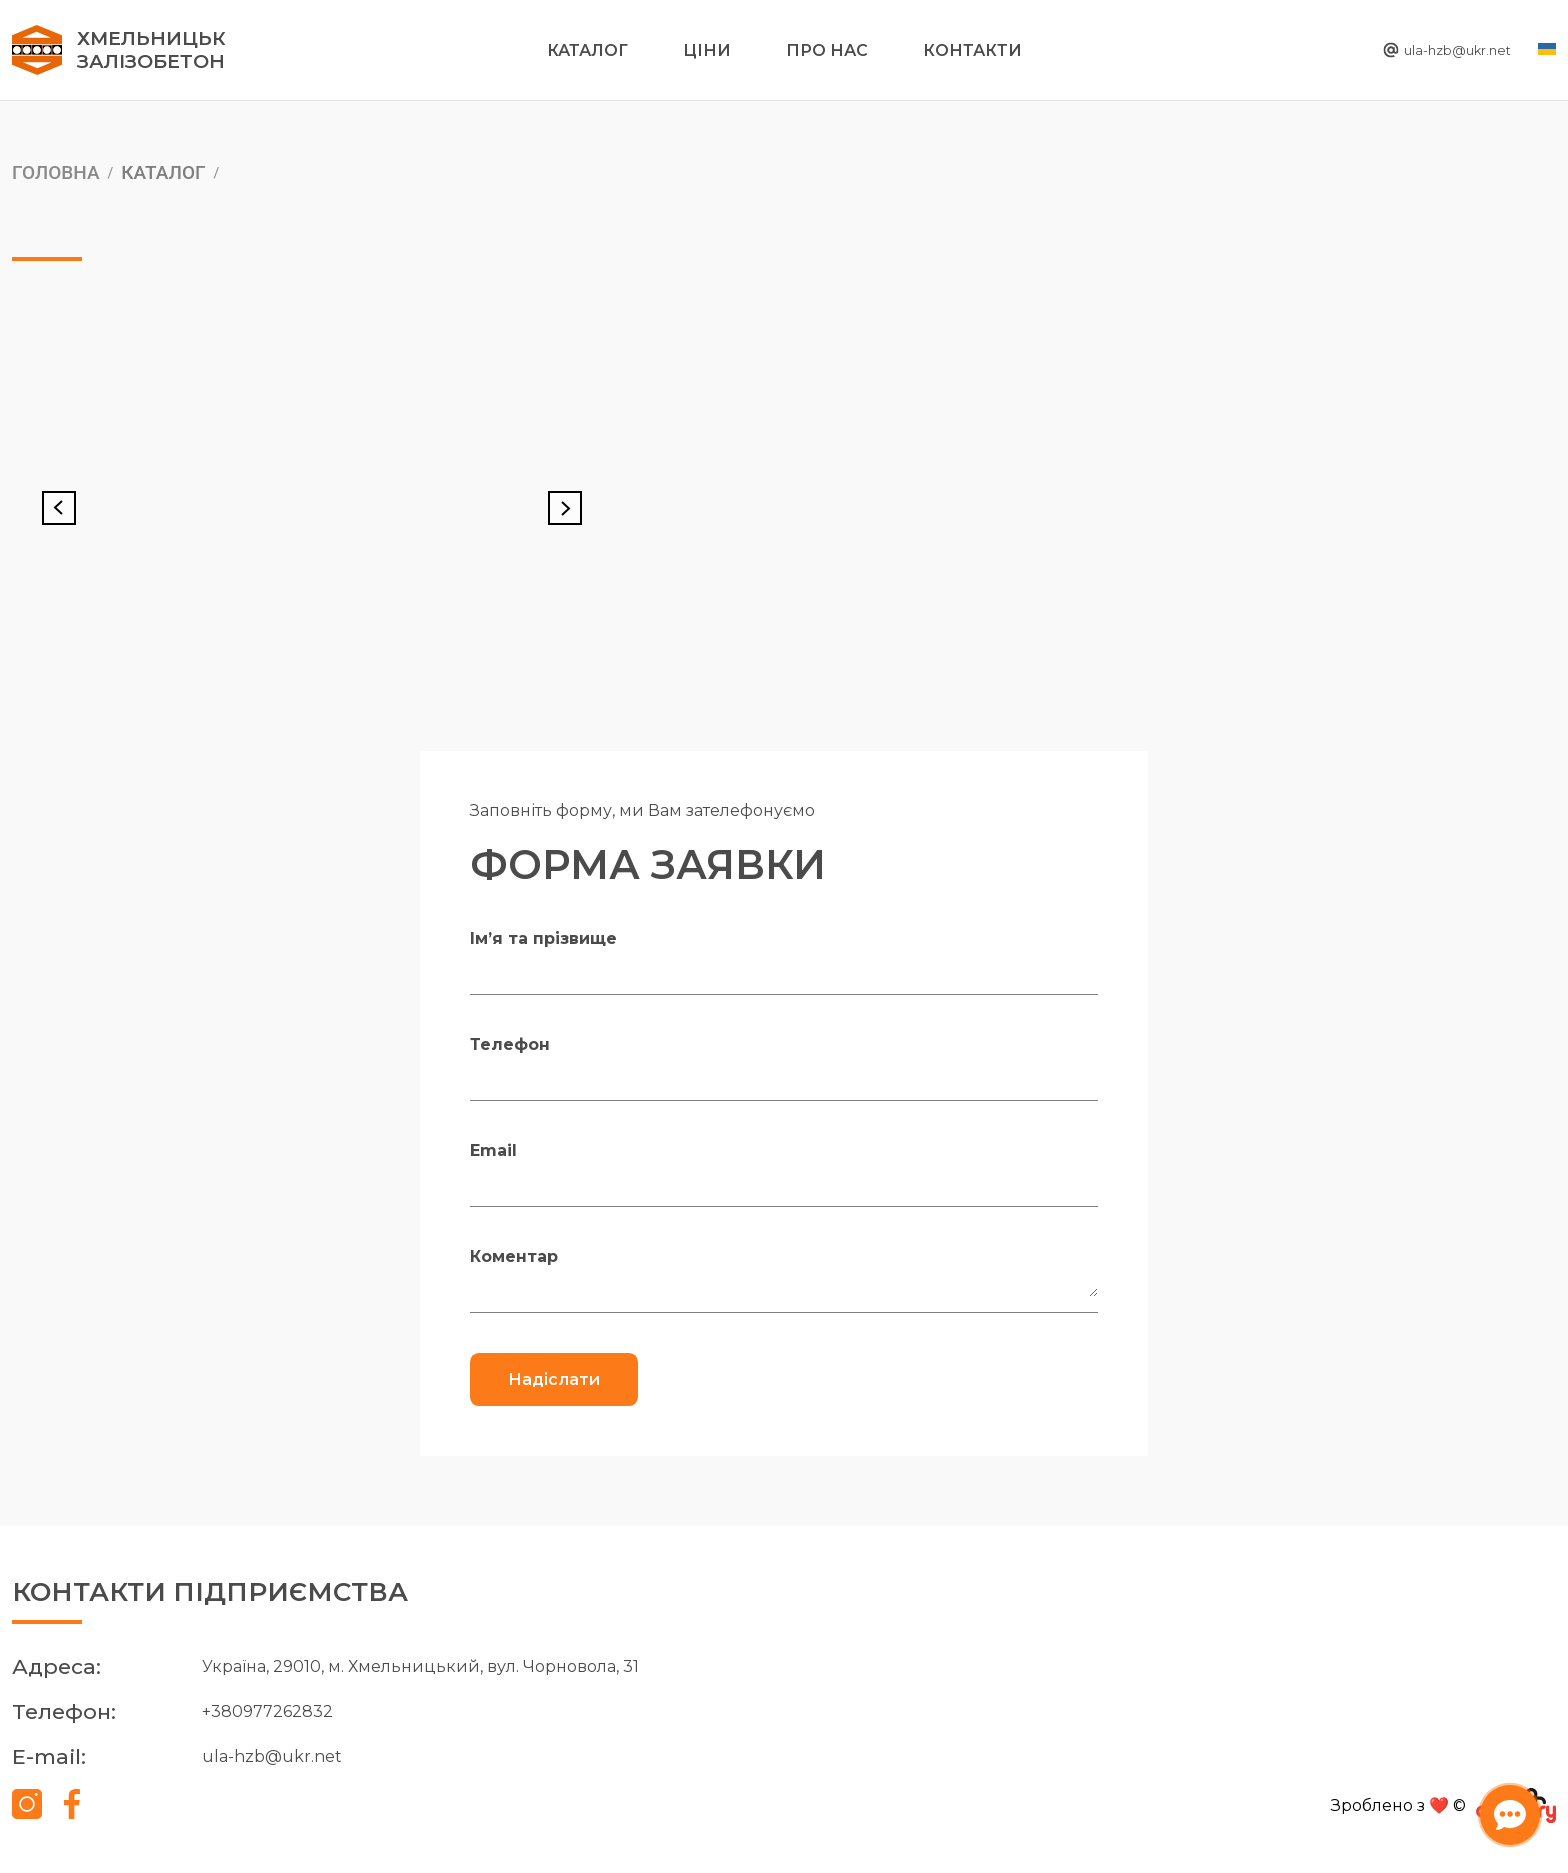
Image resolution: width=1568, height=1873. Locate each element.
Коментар (514, 1256)
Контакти (972, 50)
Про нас (827, 50)
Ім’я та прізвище (543, 938)
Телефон (510, 1044)
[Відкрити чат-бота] (1504, 1809)
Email (493, 1150)
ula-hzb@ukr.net (1427, 50)
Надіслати (554, 1379)
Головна (56, 172)
